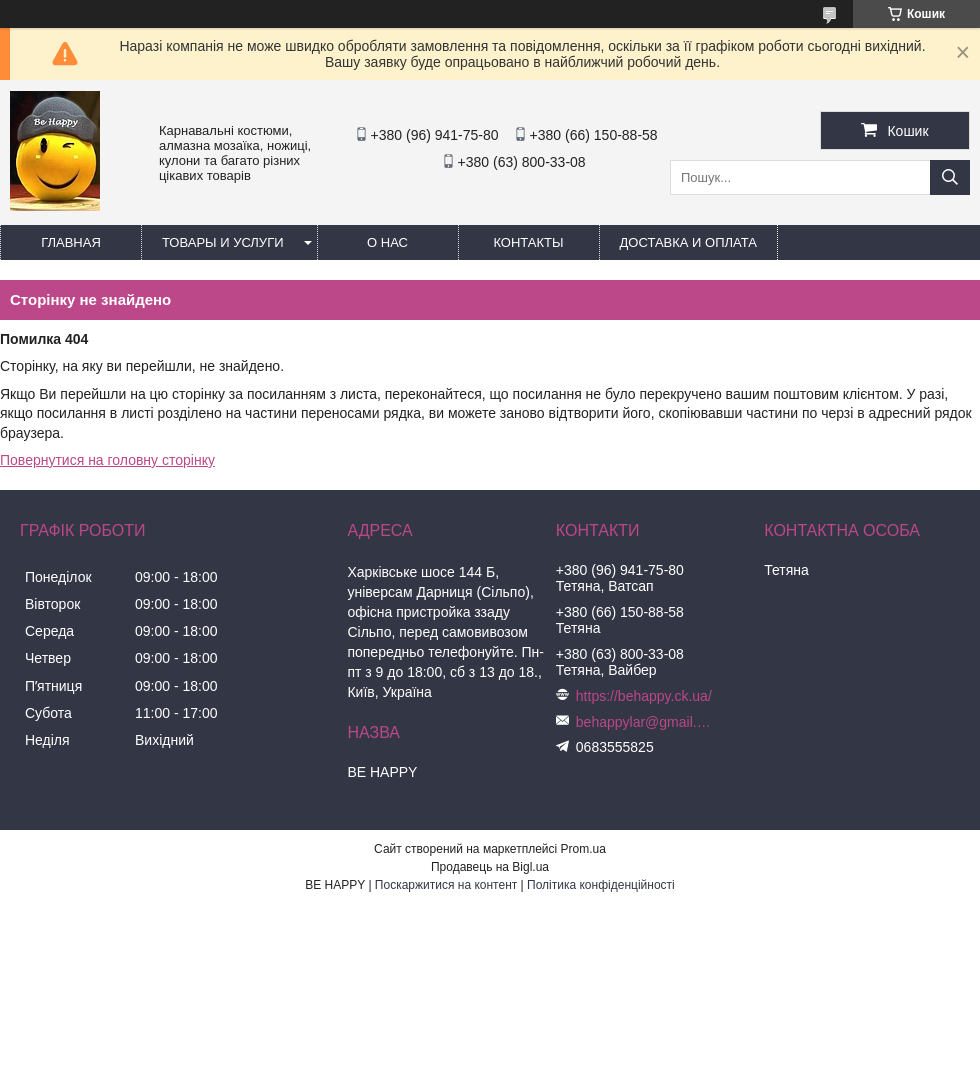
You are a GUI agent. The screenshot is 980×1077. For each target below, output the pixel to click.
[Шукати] (950, 177)
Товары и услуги (223, 242)
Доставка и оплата (688, 242)
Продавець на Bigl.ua (490, 867)
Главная (71, 242)
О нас (387, 242)
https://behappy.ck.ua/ (644, 696)
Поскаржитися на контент (446, 885)
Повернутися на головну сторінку (107, 460)
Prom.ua (583, 849)
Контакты (528, 242)
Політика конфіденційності (601, 885)
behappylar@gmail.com (646, 722)
